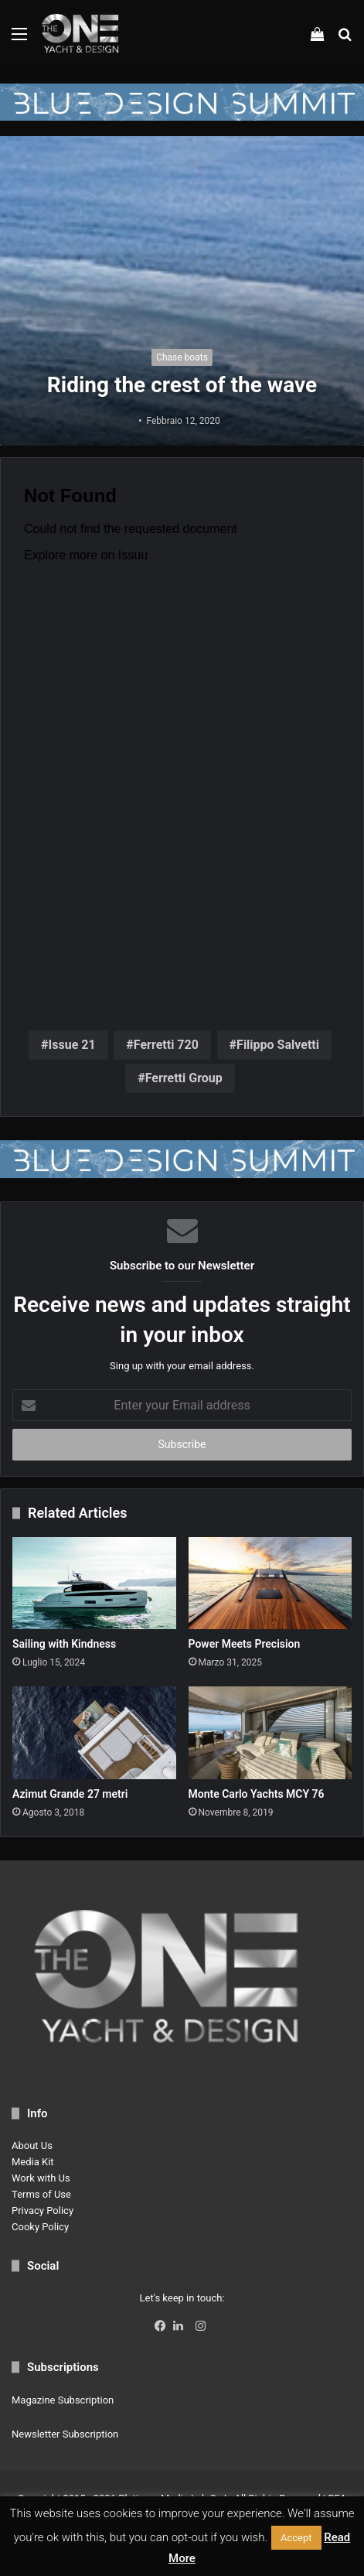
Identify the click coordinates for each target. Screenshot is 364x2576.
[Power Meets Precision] (270, 1583)
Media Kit (33, 2162)
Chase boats (182, 357)
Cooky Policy (40, 2227)
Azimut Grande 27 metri (70, 1794)
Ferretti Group (184, 1078)
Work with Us (41, 2178)
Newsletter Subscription (65, 2434)
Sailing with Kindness (64, 1644)
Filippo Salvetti (277, 1044)
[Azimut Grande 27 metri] (94, 1732)
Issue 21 (72, 1044)
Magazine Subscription (63, 2400)
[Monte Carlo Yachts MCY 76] (270, 1732)
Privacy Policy (42, 2210)
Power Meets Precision (245, 1644)
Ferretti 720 (166, 1044)
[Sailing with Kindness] (94, 1583)
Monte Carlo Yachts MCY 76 (257, 1794)
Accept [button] (296, 2538)
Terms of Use (41, 2194)
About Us (32, 2145)
